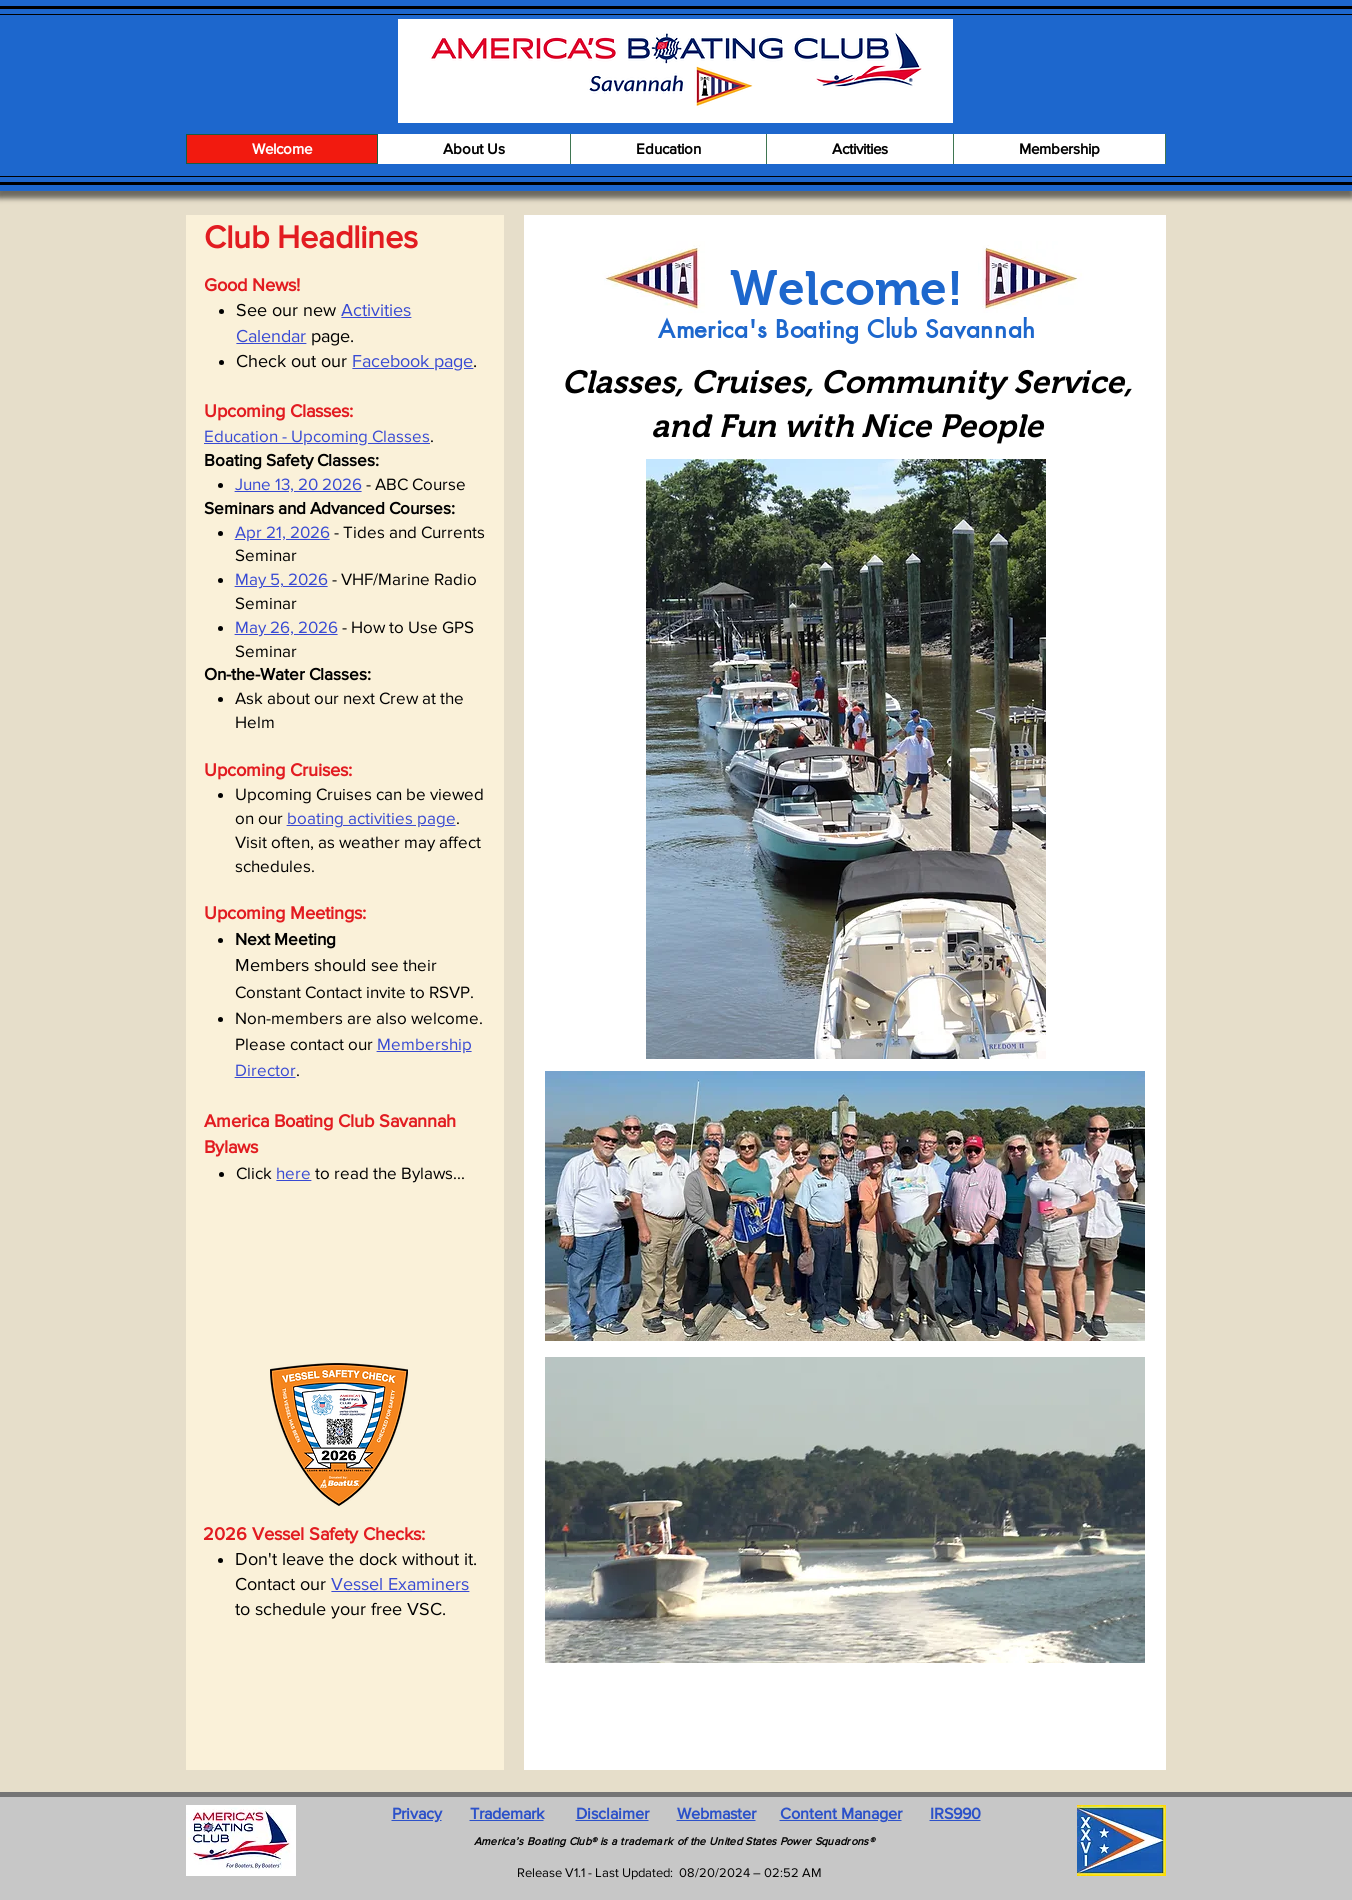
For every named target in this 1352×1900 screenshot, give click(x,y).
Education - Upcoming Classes (317, 435)
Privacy (417, 1813)
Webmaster (716, 1813)
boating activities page (371, 817)
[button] (474, 149)
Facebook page (412, 361)
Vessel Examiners (400, 1584)
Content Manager (841, 1813)
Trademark (507, 1813)
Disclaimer (612, 1813)
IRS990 (955, 1813)
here (293, 1172)
